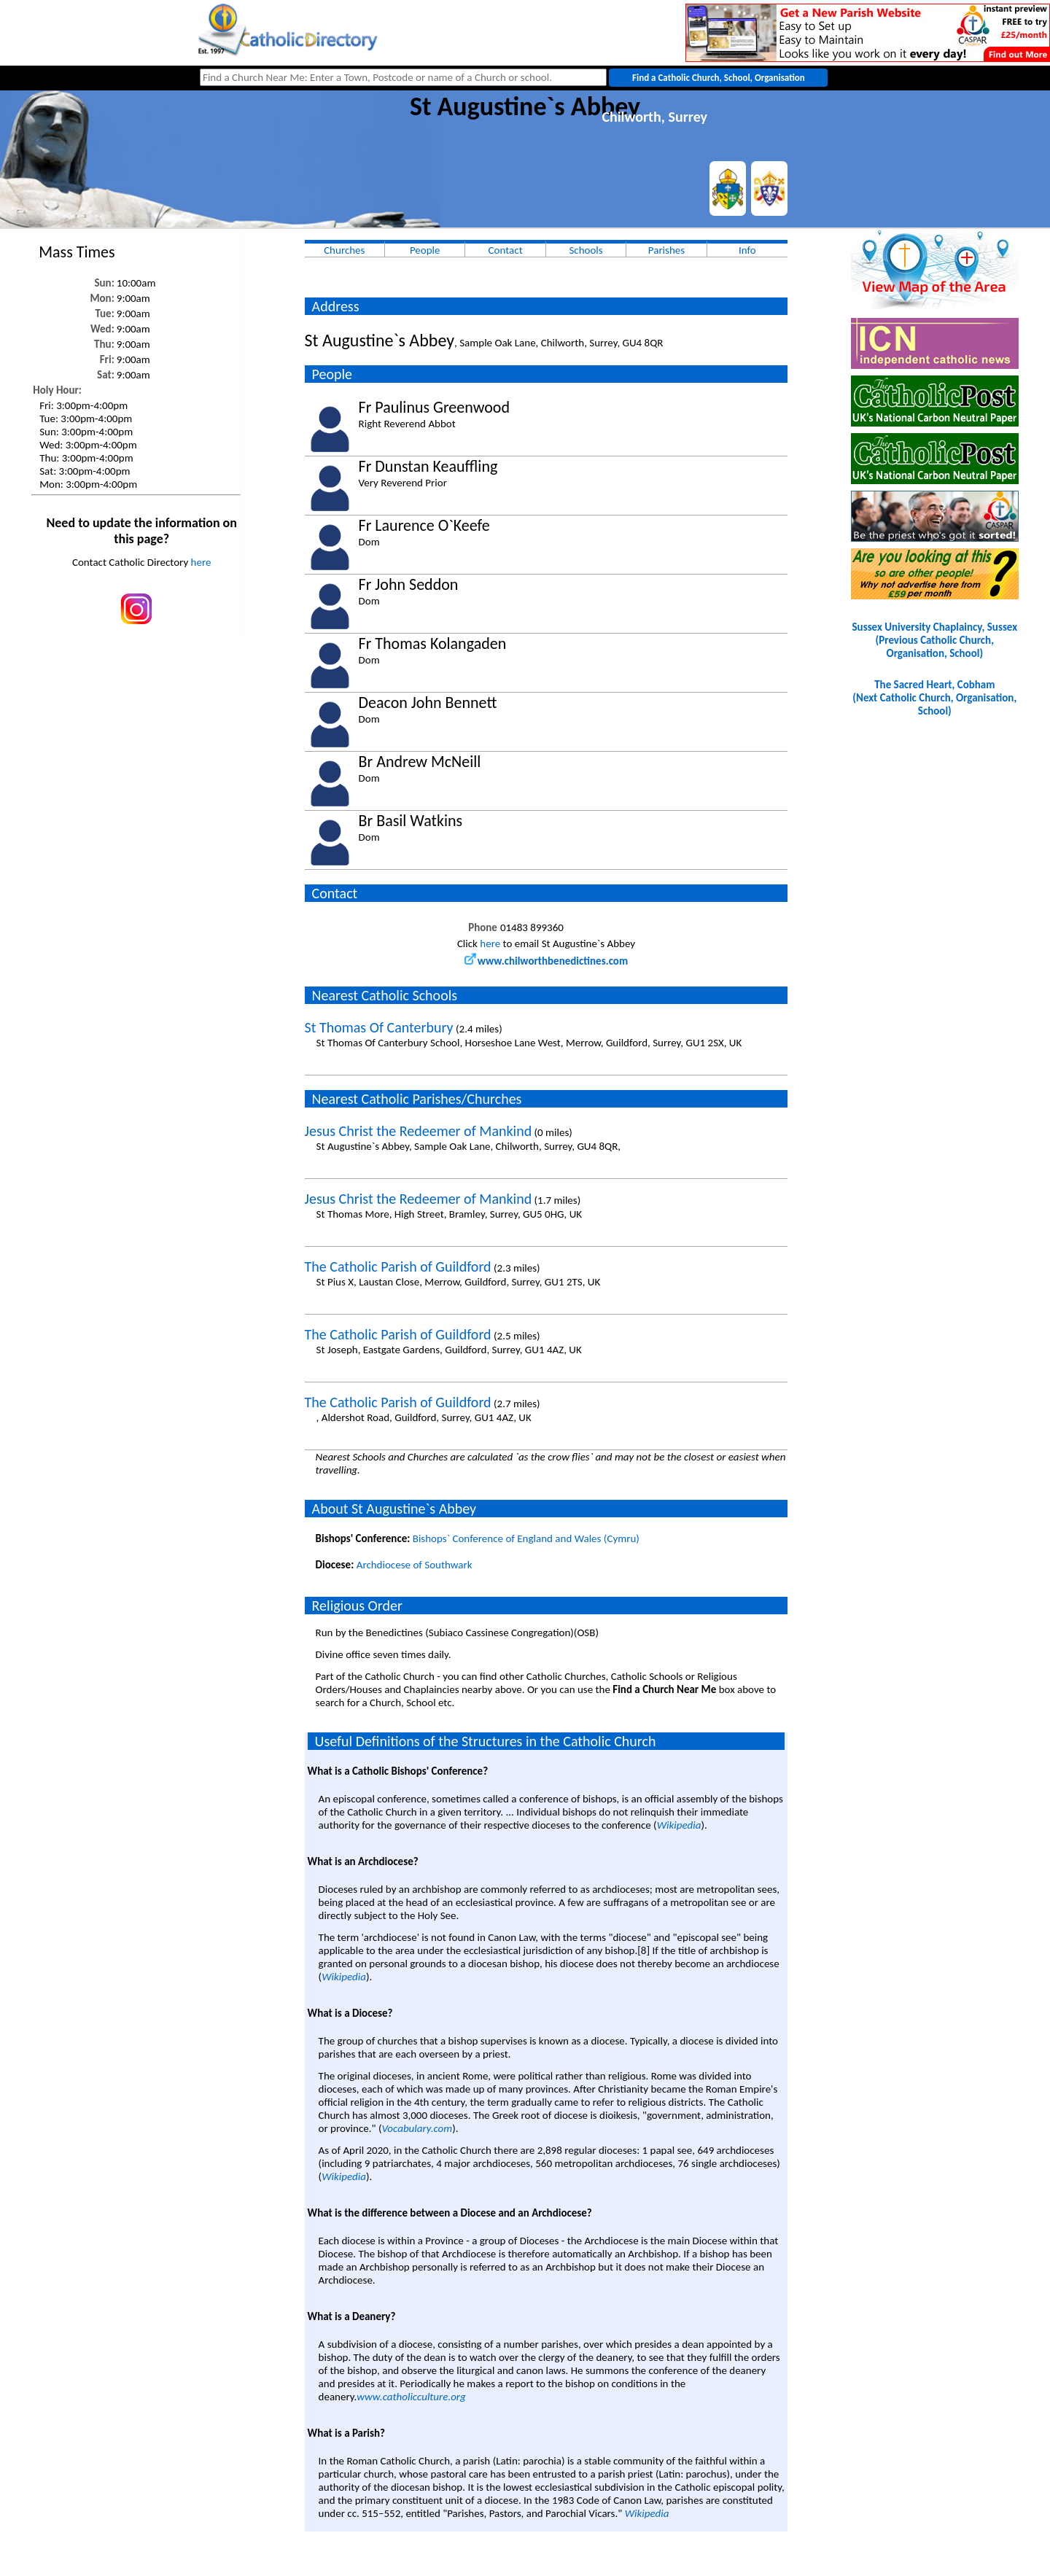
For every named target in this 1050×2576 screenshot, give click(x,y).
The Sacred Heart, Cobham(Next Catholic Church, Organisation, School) (934, 697)
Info (747, 250)
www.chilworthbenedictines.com (546, 961)
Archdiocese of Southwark (414, 1564)
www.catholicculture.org (411, 2396)
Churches (344, 250)
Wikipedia (679, 1825)
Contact (506, 250)
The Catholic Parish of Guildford (398, 1266)
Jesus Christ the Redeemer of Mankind (418, 1131)
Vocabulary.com (416, 2128)
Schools (585, 250)
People (425, 250)
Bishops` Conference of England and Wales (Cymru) (526, 1538)
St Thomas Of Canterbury (379, 1027)
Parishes (666, 250)
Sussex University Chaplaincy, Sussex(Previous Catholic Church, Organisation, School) (935, 640)
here (201, 562)
